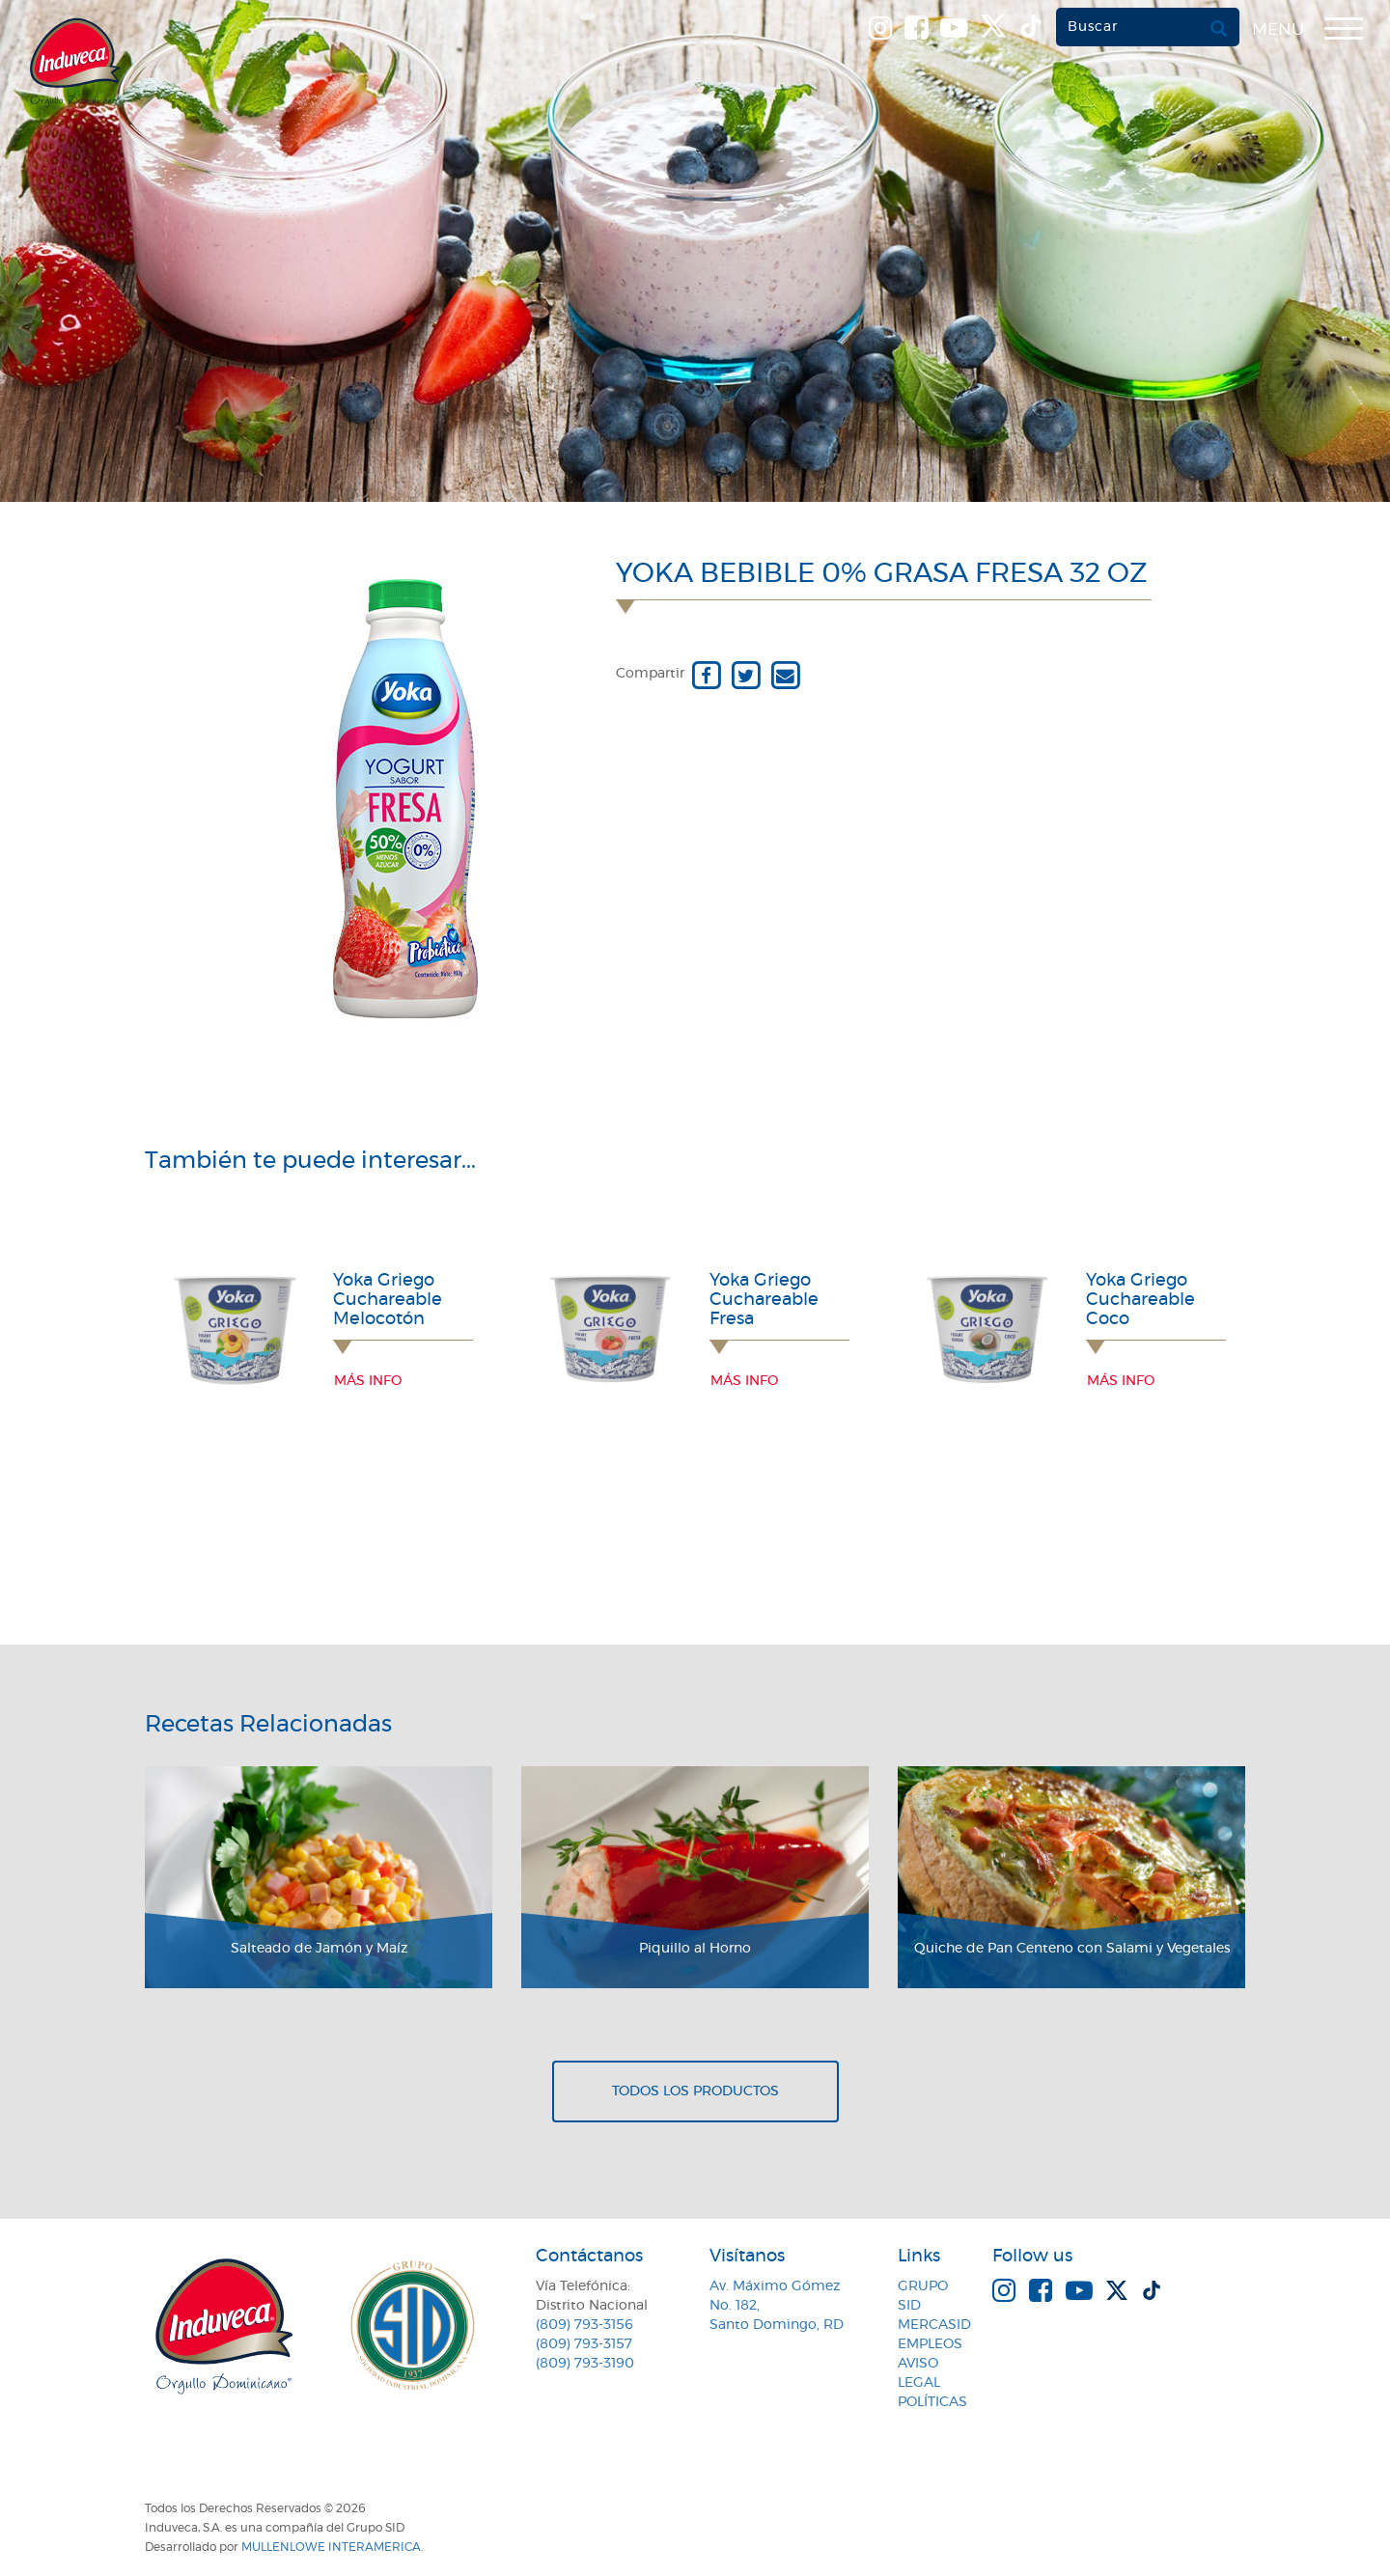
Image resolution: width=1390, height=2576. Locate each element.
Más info (368, 1381)
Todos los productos (695, 2091)
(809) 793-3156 (584, 2325)
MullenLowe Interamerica (331, 2547)
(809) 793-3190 (585, 2363)
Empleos (930, 2344)
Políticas (932, 2402)
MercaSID (934, 2325)
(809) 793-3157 (584, 2344)
